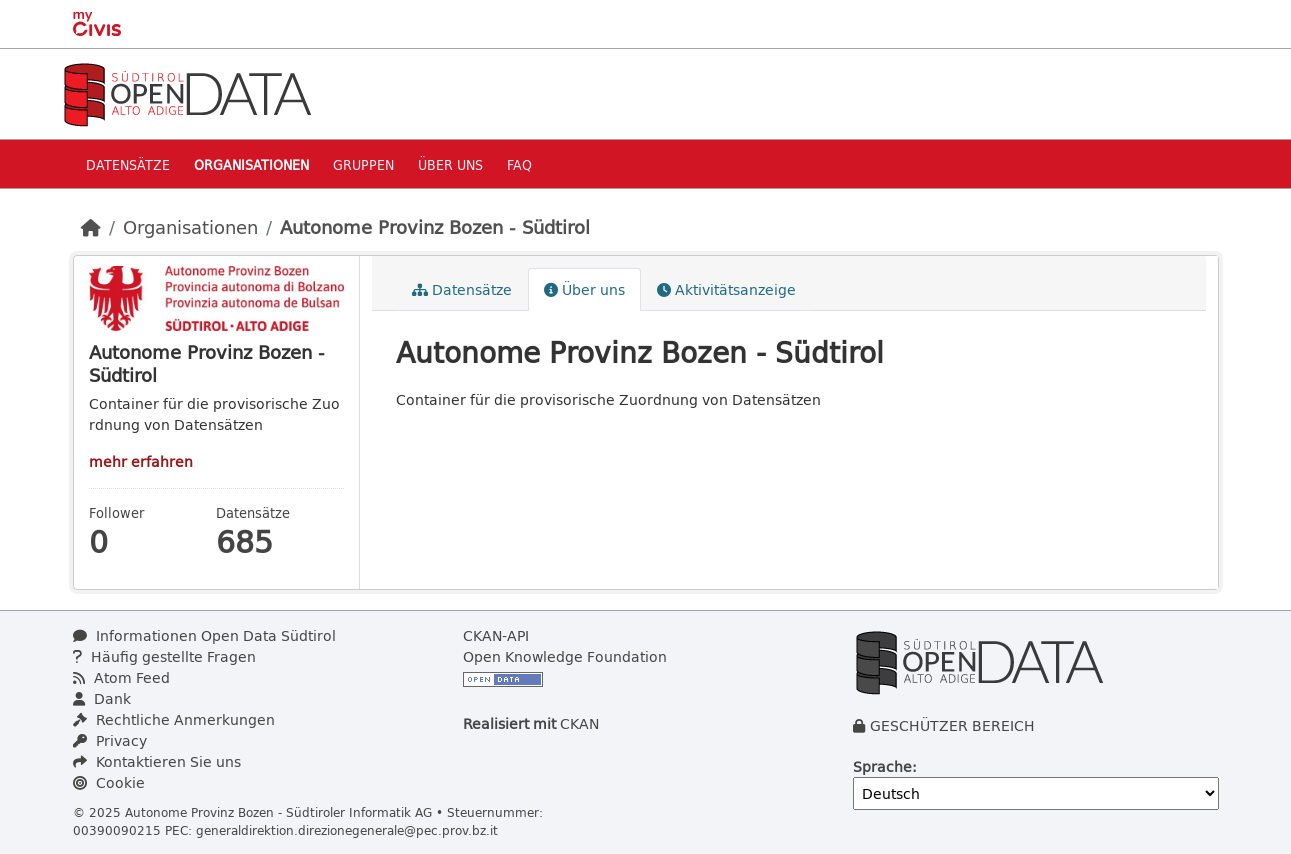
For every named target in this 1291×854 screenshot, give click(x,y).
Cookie (109, 782)
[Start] (91, 227)
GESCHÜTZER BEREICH (952, 725)
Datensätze (128, 164)
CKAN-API (496, 635)
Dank (102, 698)
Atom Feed (121, 677)
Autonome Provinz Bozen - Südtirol (435, 227)
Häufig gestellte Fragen (164, 656)
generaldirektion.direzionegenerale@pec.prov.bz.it (347, 830)
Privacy (110, 740)
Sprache (882, 766)
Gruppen (363, 164)
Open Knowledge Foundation (565, 656)
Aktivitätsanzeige (726, 289)
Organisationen (251, 164)
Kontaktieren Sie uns (157, 761)
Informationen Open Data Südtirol (204, 635)
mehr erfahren (141, 461)
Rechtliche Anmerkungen (174, 719)
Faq (519, 164)
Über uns (450, 164)
